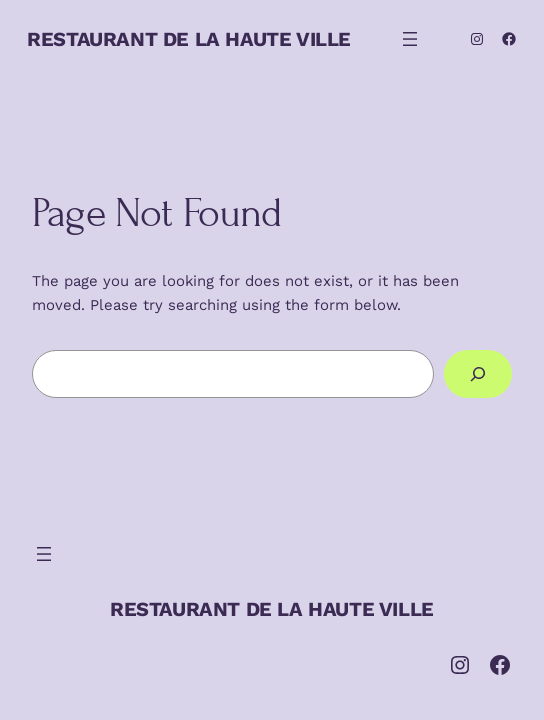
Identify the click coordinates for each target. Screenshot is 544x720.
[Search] (478, 374)
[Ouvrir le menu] (410, 39)
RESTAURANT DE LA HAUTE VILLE (189, 39)
